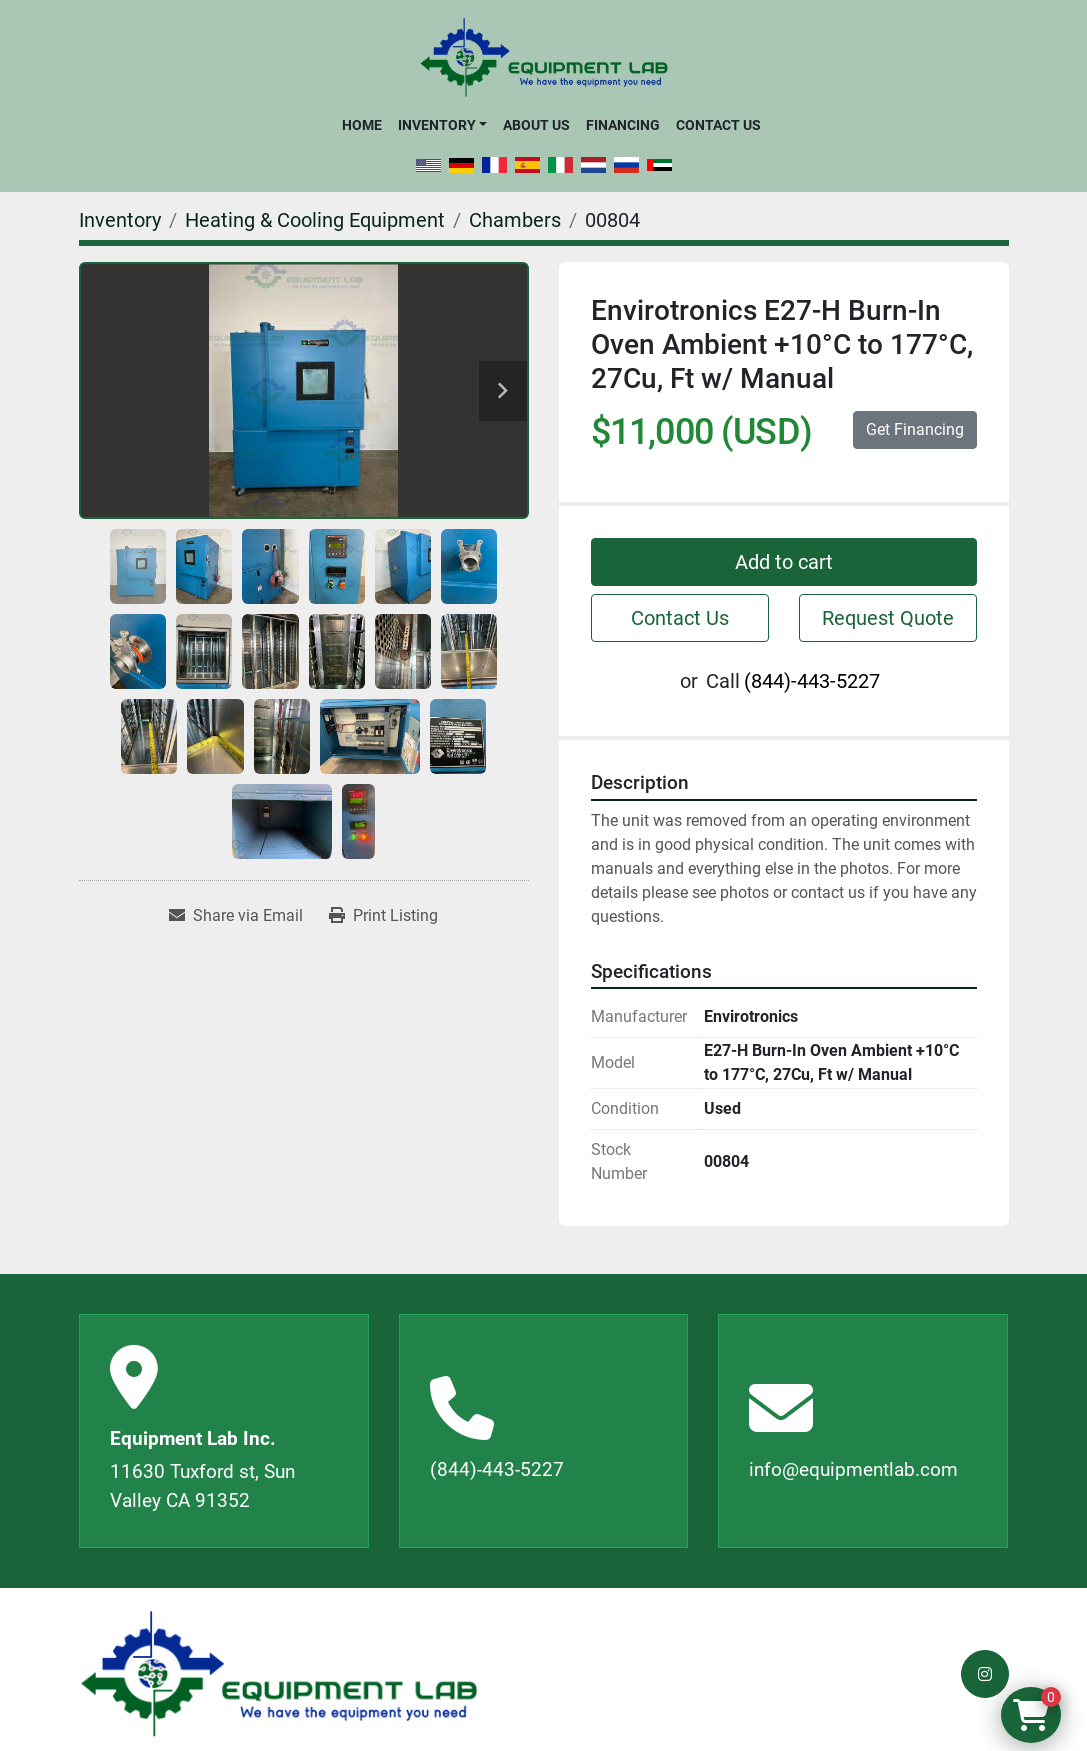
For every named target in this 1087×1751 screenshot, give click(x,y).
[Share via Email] (236, 916)
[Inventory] (120, 220)
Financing (623, 125)
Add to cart (784, 562)
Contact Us (718, 125)
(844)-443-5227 (812, 681)
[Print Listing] (383, 916)
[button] (442, 125)
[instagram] (985, 1674)
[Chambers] (515, 220)
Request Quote (888, 618)
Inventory (437, 125)
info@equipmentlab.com (853, 1469)
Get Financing (915, 429)
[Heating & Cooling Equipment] (315, 220)
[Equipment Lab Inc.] (279, 1674)
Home (362, 125)
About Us (536, 125)
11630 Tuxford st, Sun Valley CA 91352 (202, 1486)
